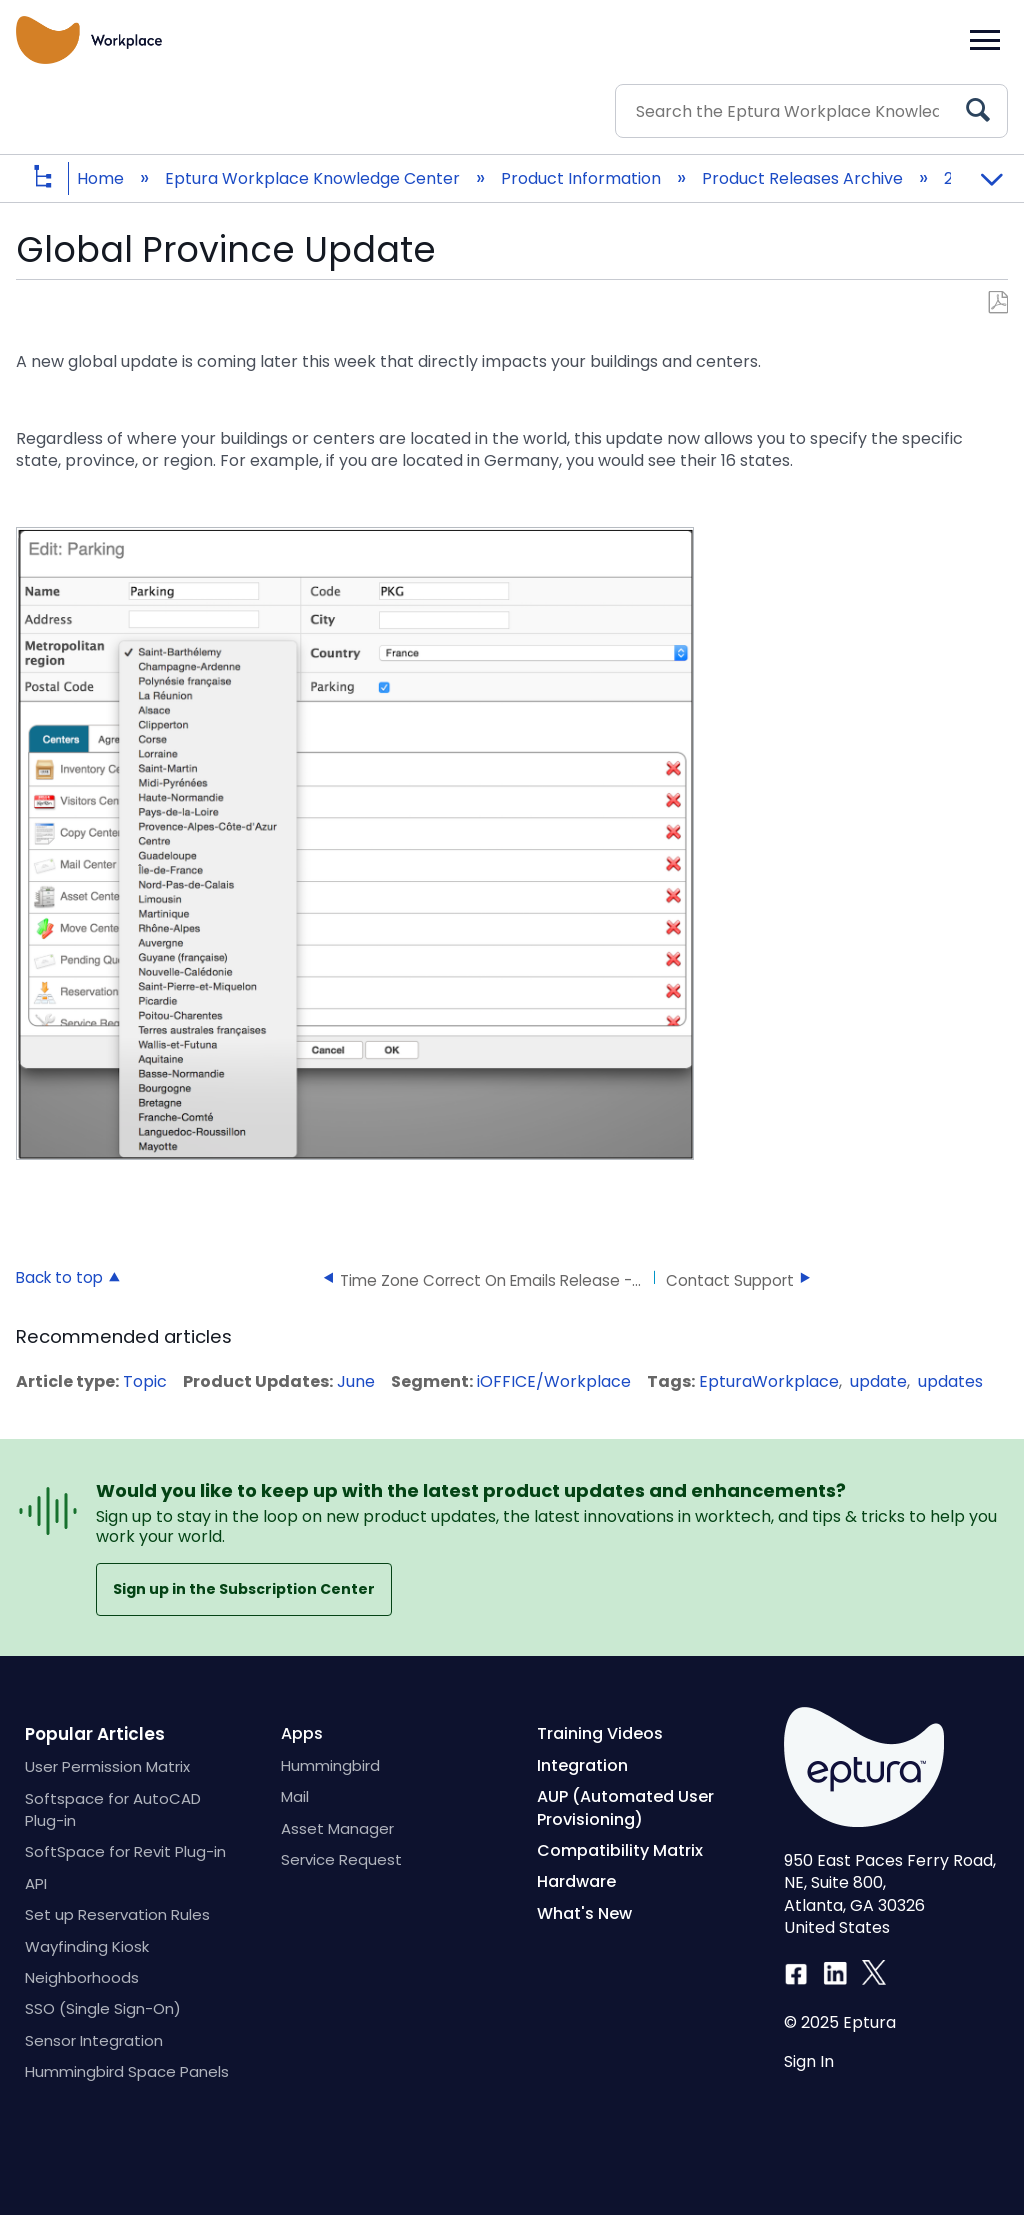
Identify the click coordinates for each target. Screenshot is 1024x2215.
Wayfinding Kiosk (87, 1946)
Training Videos (600, 1733)
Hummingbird (330, 1765)
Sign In (809, 2061)
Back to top (59, 1277)
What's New (584, 1913)
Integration (582, 1765)
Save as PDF (997, 303)
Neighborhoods (82, 1977)
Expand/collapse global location (991, 172)
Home (102, 178)
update (878, 1381)
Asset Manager (337, 1828)
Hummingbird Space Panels (127, 2071)
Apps (302, 1733)
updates (950, 1381)
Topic (145, 1381)
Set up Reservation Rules (117, 1914)
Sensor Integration (94, 2040)
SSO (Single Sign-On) (103, 2008)
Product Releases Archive (804, 178)
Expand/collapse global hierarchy (58, 178)
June (356, 1381)
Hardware (576, 1881)
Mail (295, 1796)
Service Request (341, 1859)
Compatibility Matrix (620, 1850)
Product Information (583, 178)
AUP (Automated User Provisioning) (625, 1807)
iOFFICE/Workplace (554, 1381)
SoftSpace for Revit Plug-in (125, 1851)
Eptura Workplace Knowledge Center (314, 178)
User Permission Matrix (107, 1766)
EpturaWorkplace (769, 1381)
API (36, 1883)
